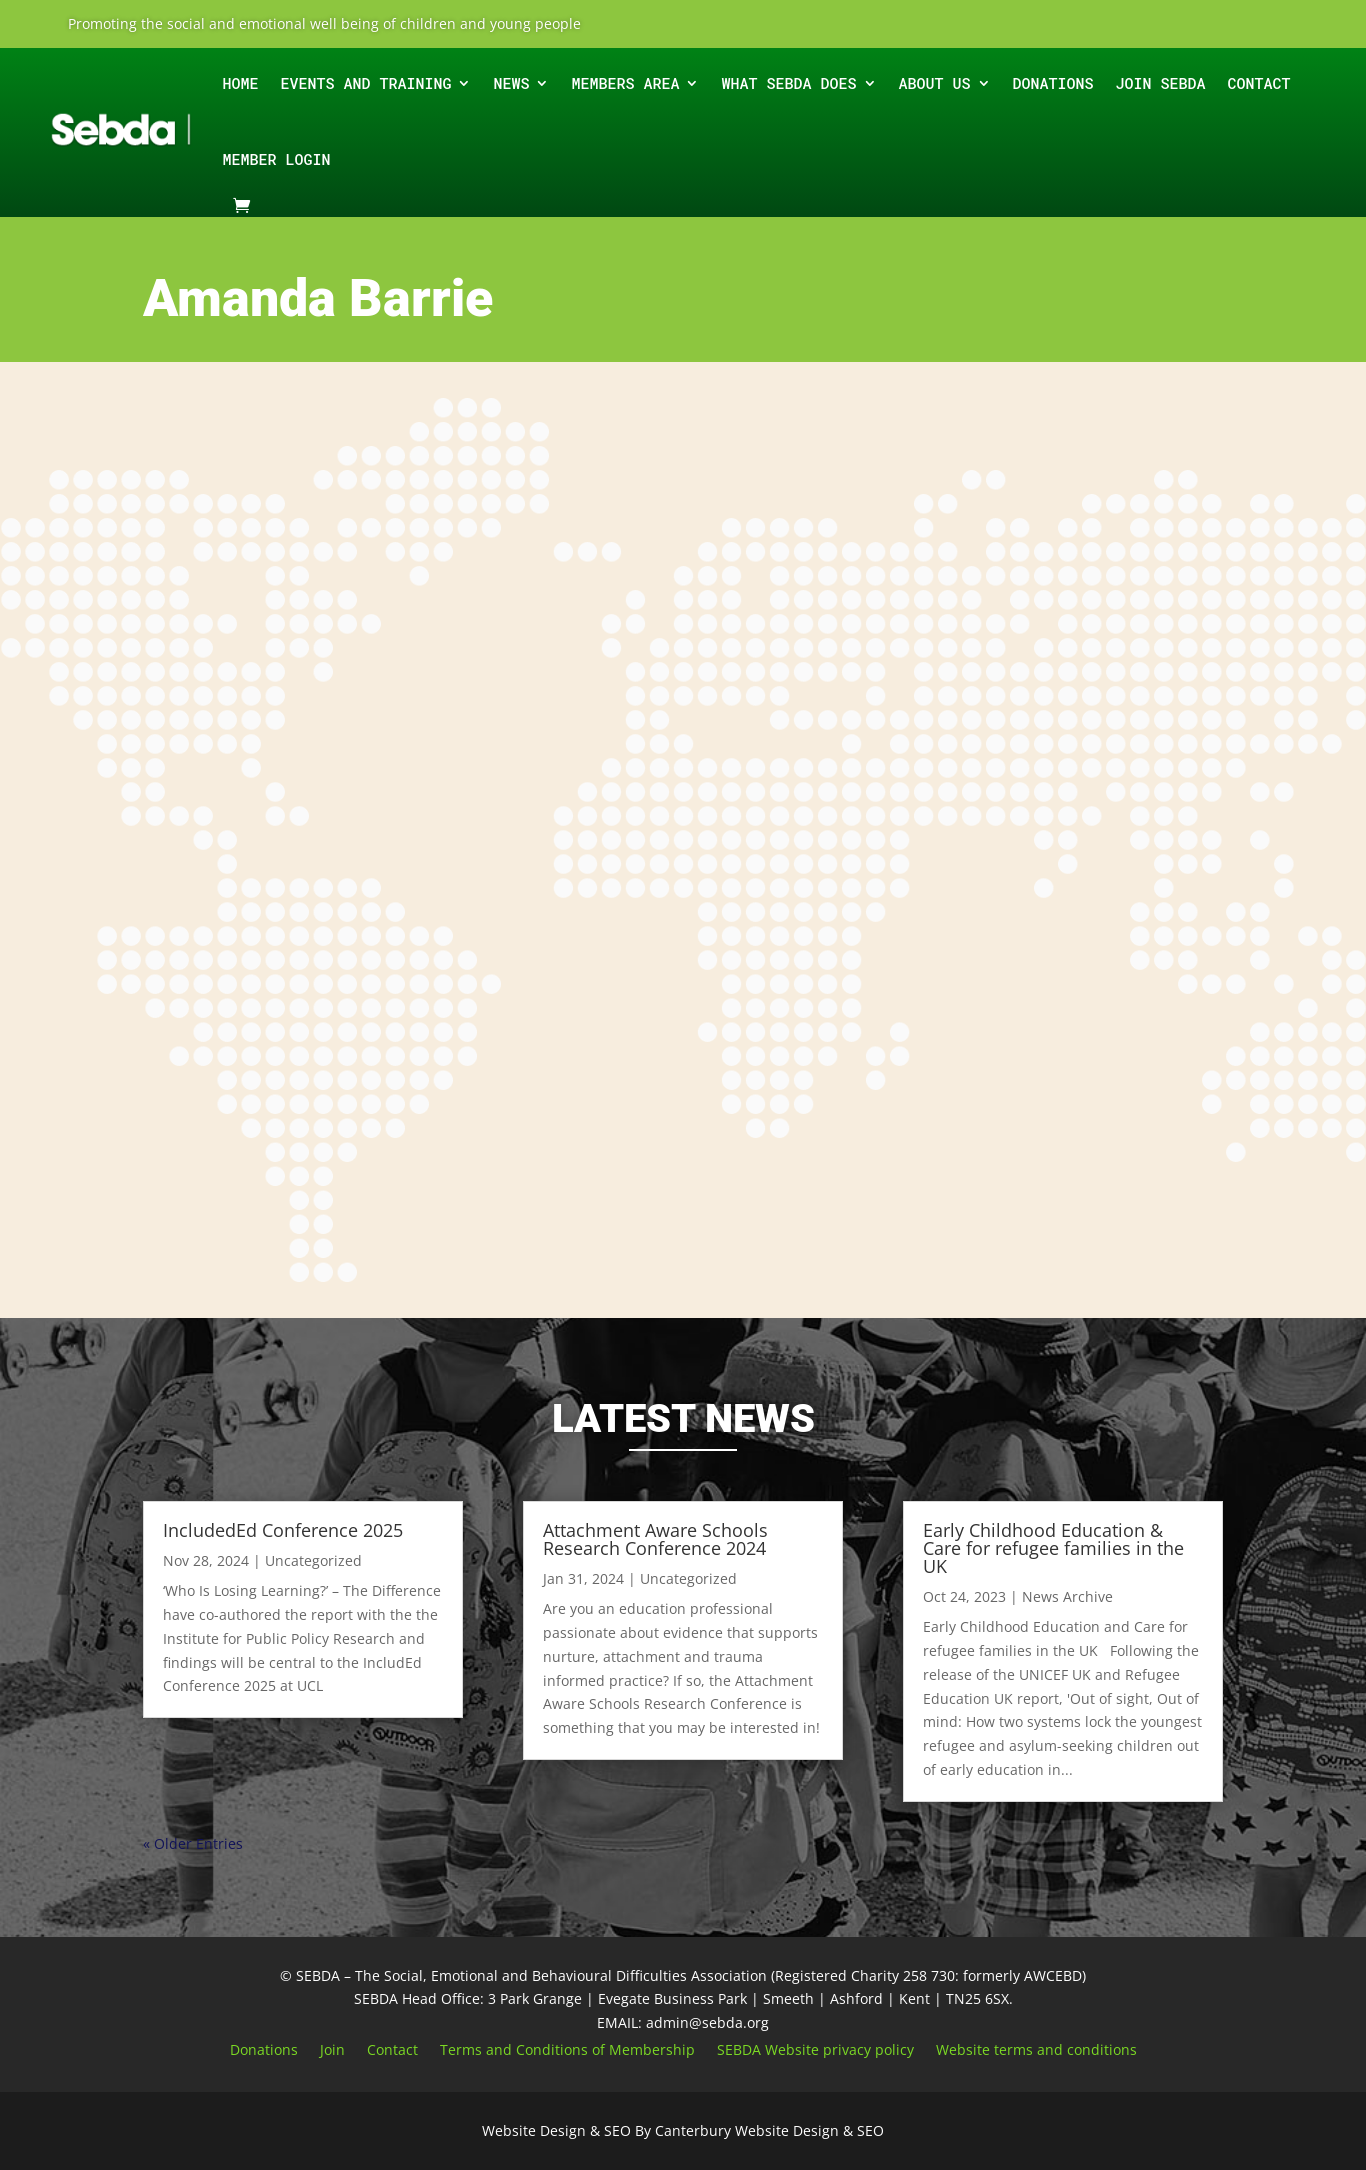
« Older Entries (193, 1843)
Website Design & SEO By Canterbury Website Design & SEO (683, 2130)
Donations (1053, 83)
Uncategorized (313, 1560)
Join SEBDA (1161, 83)
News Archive (1067, 1596)
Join (332, 2051)
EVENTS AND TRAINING (365, 83)
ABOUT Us (935, 83)
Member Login (276, 159)
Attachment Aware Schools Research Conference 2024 (655, 1539)
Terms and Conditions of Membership (567, 2051)
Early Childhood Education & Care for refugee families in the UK (1053, 1548)
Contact (1259, 83)
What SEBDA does (788, 83)
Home (240, 83)
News (511, 83)
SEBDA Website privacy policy (815, 2051)
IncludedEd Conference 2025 (283, 1530)
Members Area (625, 83)
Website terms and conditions (1036, 2051)
